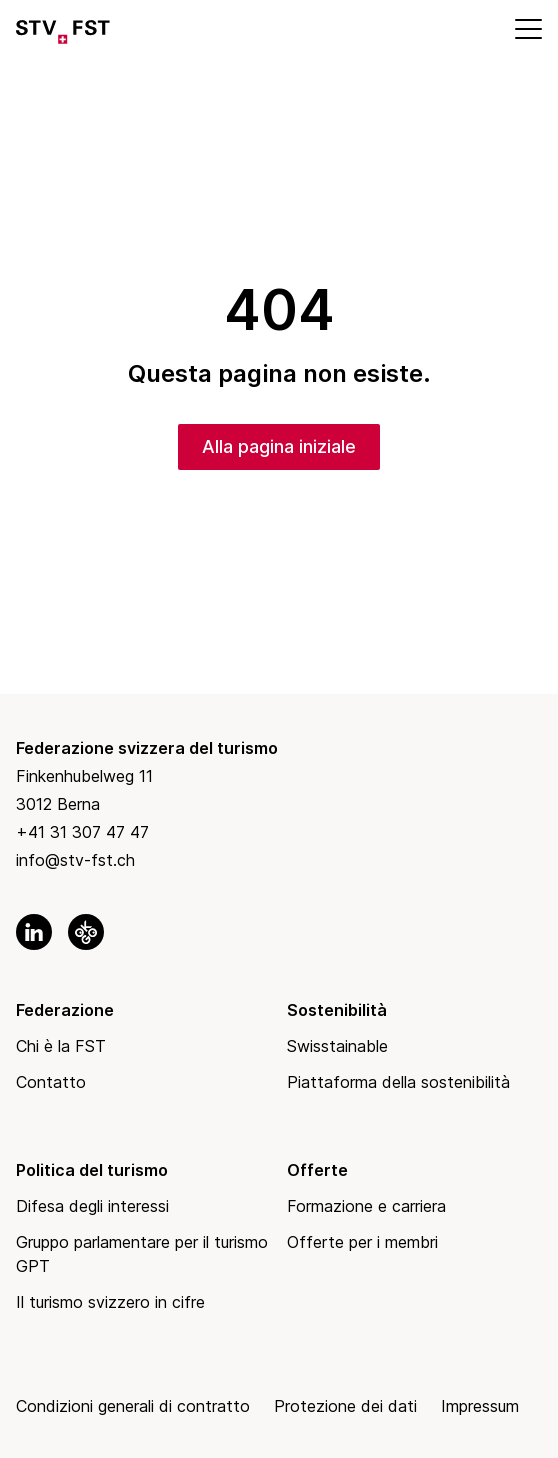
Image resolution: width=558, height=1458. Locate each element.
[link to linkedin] (34, 932)
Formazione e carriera (366, 1206)
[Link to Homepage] (63, 28)
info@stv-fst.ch (75, 860)
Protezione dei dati (345, 1406)
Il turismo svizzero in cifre (110, 1302)
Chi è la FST (61, 1046)
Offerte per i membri (362, 1242)
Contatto (51, 1082)
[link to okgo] (86, 932)
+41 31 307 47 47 (82, 832)
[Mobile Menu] (527, 28)
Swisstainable (337, 1046)
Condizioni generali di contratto (133, 1406)
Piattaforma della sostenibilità (398, 1082)
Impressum (480, 1406)
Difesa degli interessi (92, 1206)
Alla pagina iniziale (279, 446)
